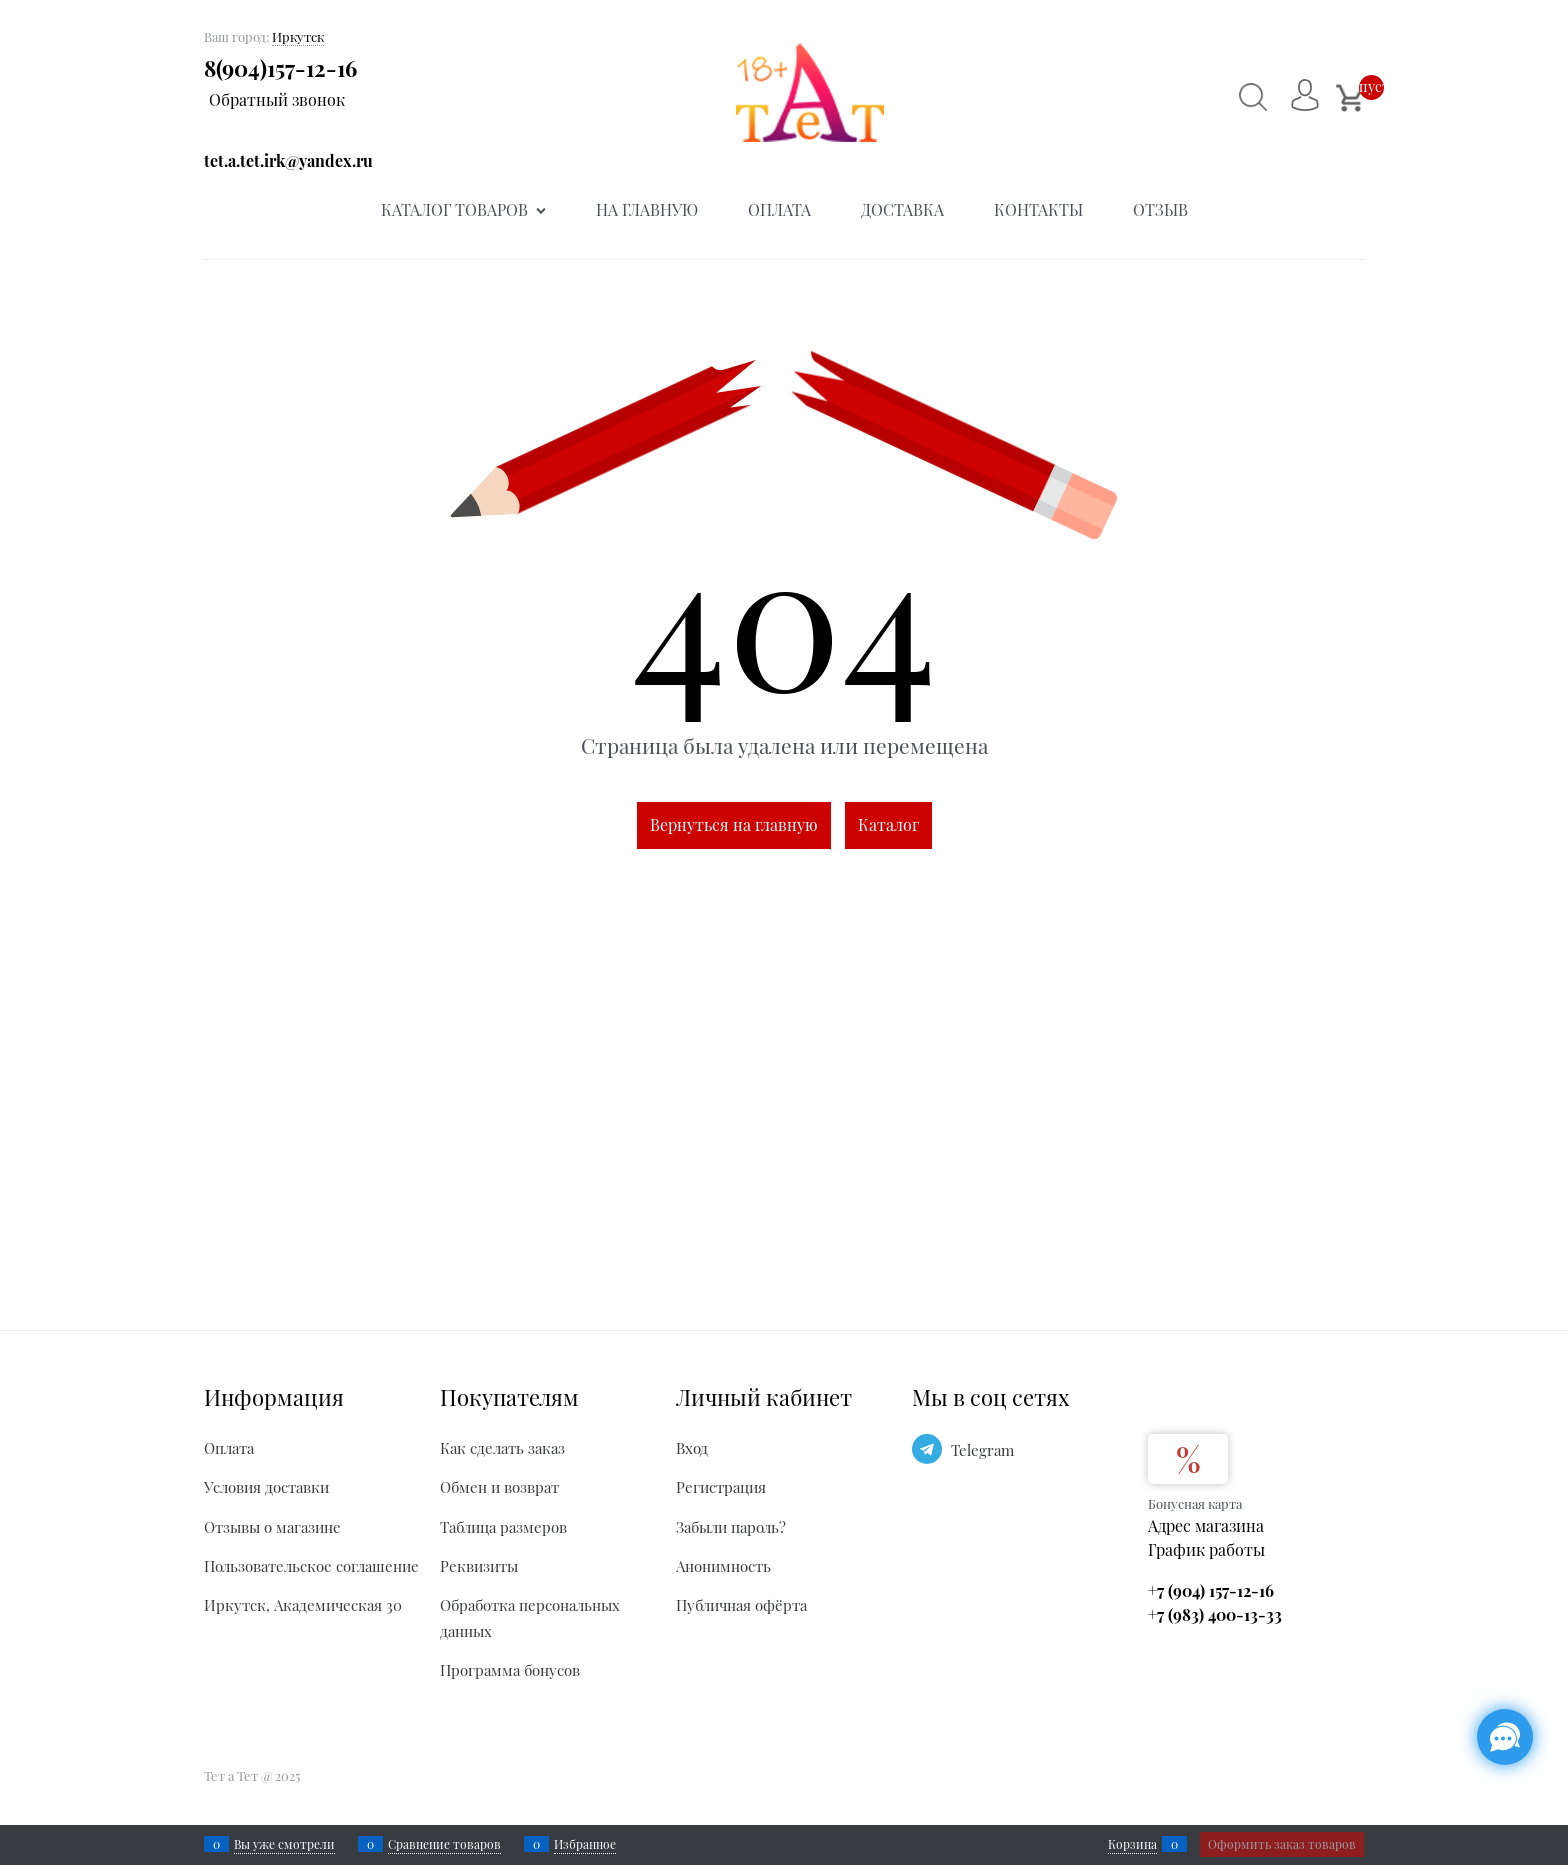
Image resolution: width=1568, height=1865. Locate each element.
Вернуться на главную (734, 824)
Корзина (1132, 1844)
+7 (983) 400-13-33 (1215, 1614)
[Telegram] (927, 1449)
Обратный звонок (277, 99)
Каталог (888, 824)
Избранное (585, 1844)
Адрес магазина (1206, 1525)
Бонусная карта (1195, 1503)
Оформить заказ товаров (1282, 1844)
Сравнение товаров (444, 1844)
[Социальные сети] (1505, 1737)
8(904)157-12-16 (280, 68)
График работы (1206, 1549)
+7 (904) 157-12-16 (1211, 1590)
